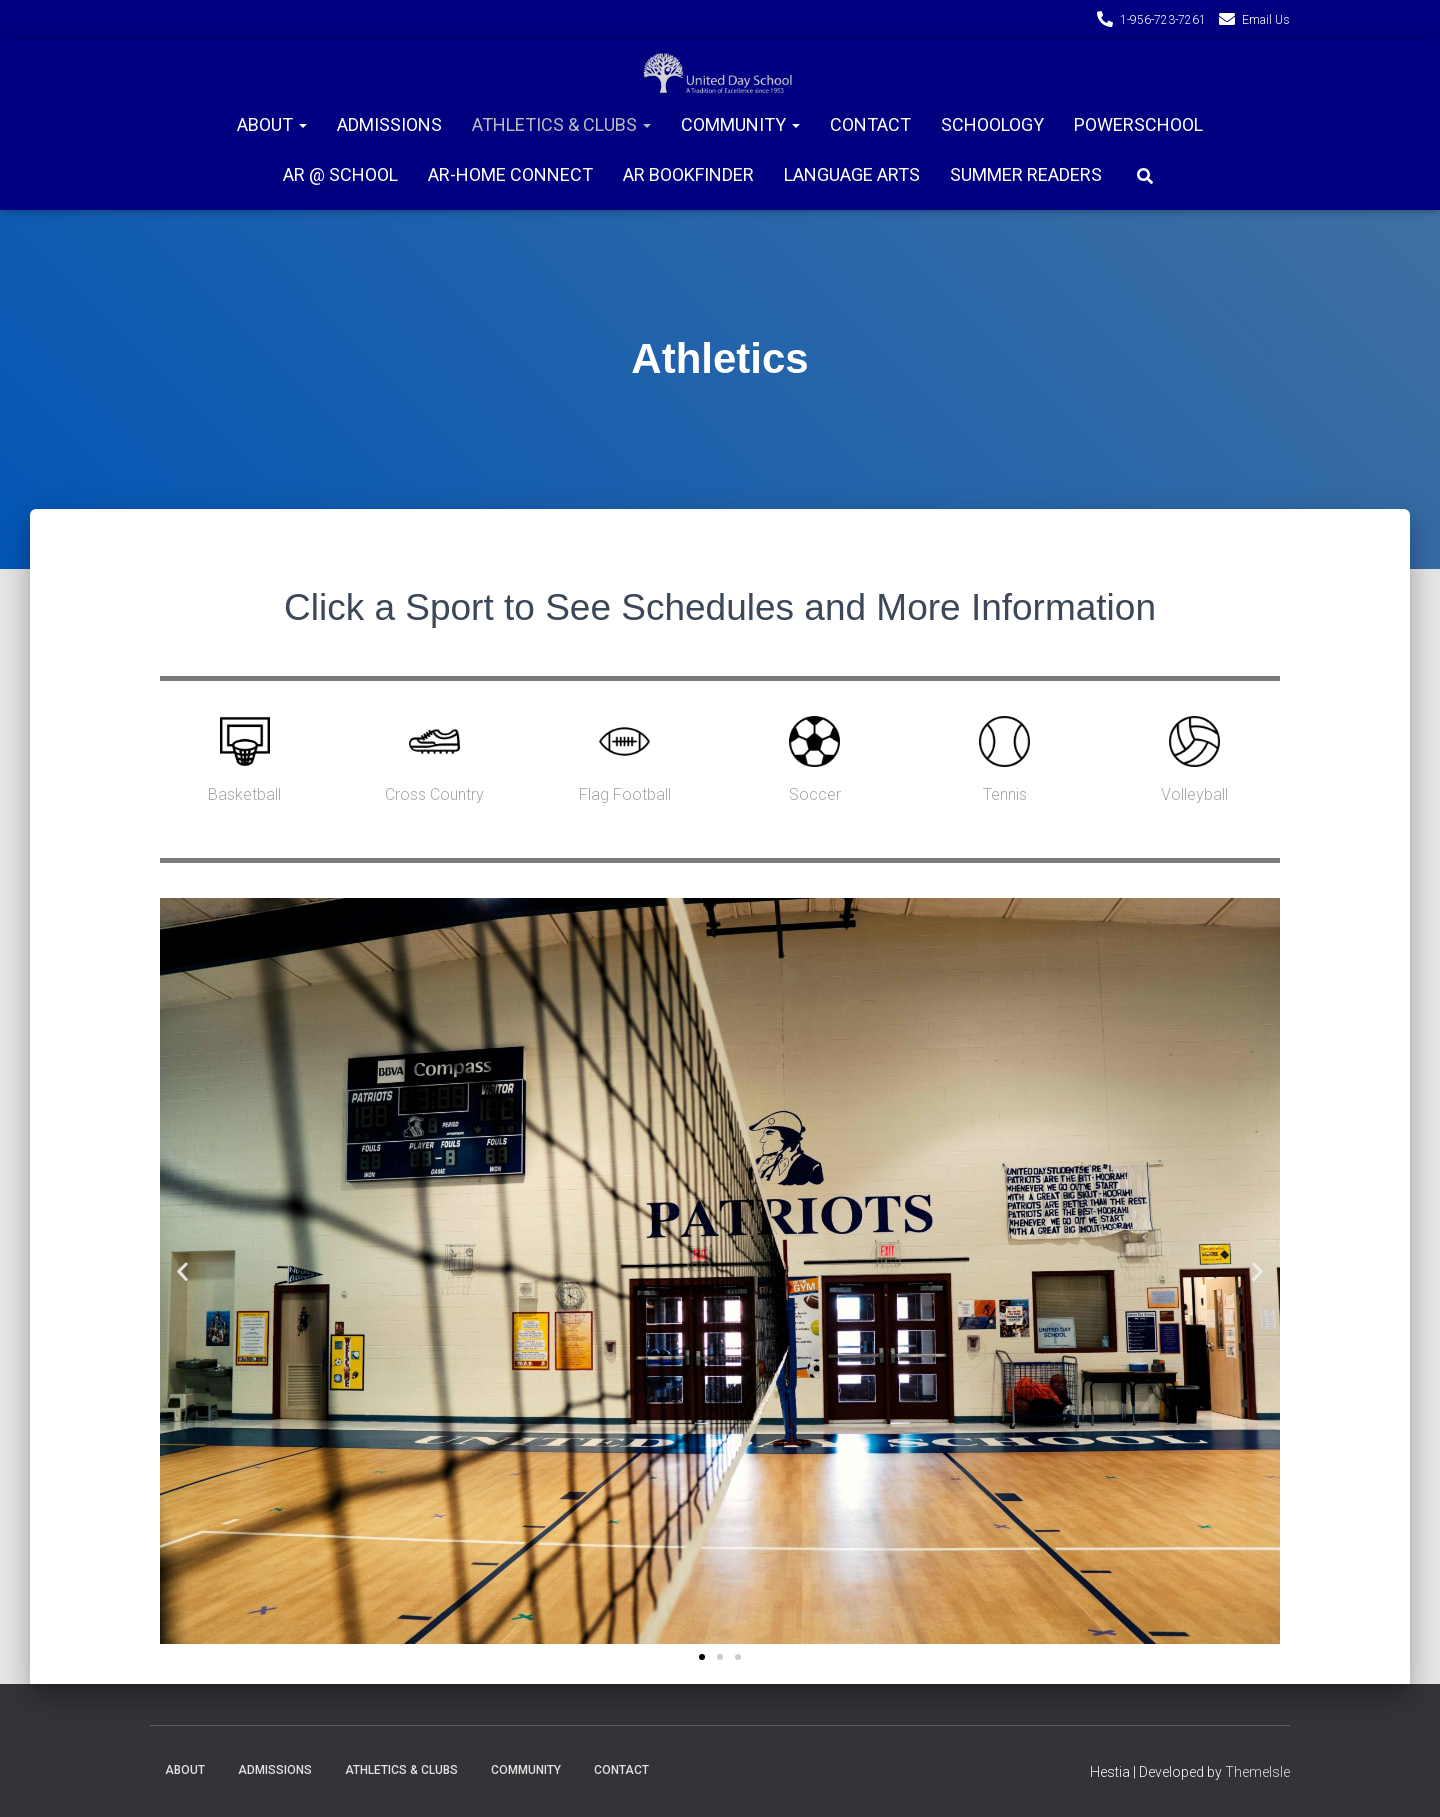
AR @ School (340, 174)
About (272, 124)
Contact (870, 124)
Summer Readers (1026, 174)
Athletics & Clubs (561, 124)
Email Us (1266, 20)
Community (740, 124)
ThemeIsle (1257, 1772)
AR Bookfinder (688, 174)
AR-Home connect (510, 174)
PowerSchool (1138, 124)
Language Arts (852, 174)
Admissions (389, 124)
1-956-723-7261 (1163, 20)
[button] (702, 1658)
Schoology (992, 124)
